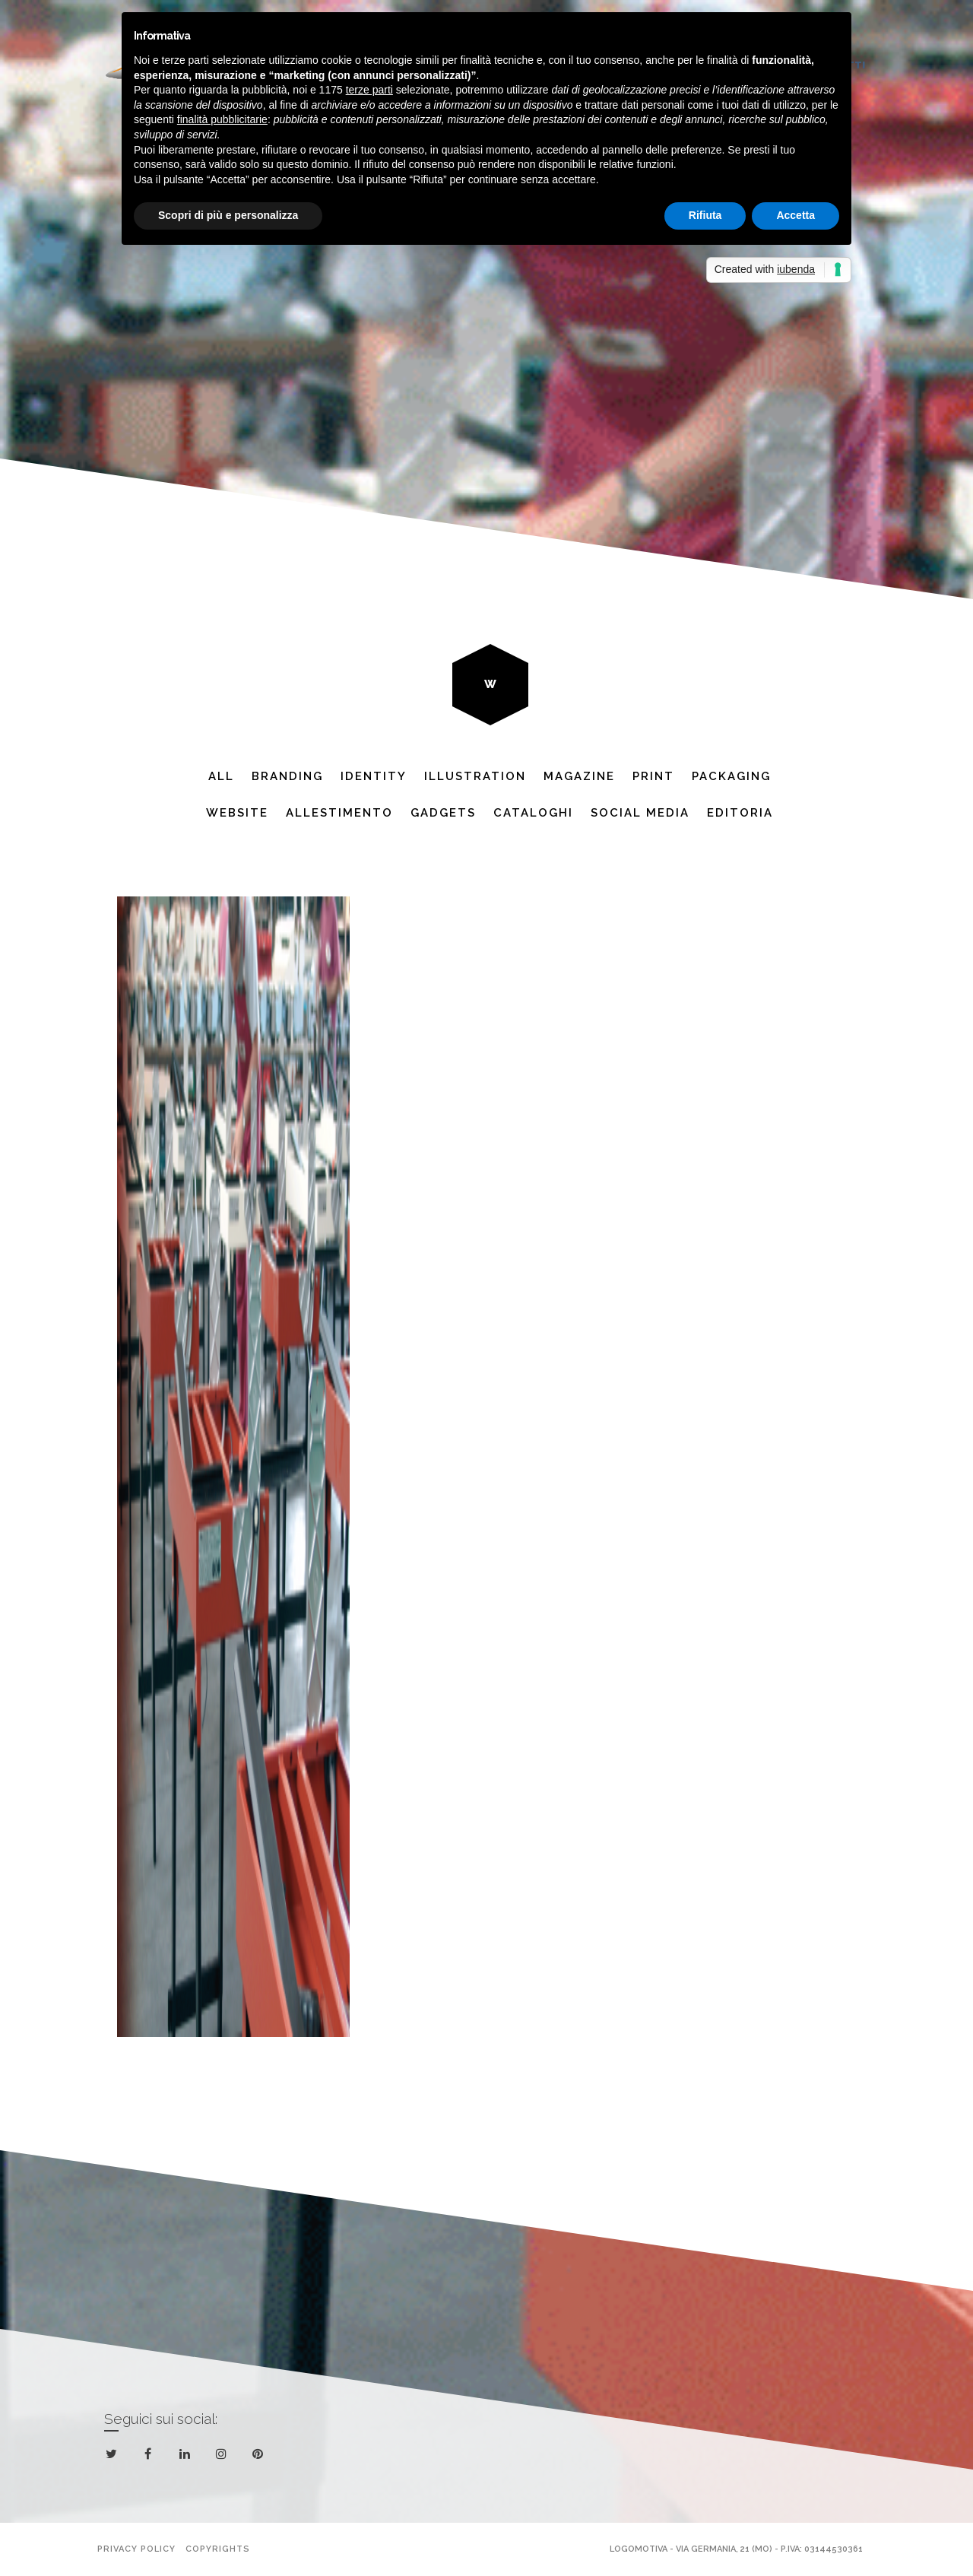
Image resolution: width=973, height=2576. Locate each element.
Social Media (640, 813)
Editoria (740, 813)
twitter (114, 2457)
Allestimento (339, 813)
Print (653, 776)
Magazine (579, 776)
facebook (151, 2454)
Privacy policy (136, 2549)
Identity (374, 776)
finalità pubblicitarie (222, 119)
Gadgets (443, 813)
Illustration (475, 776)
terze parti (369, 90)
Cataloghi (533, 813)
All (221, 776)
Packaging (731, 776)
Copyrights (217, 2549)
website (237, 813)
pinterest (260, 2457)
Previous (277, 306)
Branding (287, 776)
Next (696, 306)
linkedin (187, 2457)
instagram (224, 2454)
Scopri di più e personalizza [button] (228, 215)
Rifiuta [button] (705, 215)
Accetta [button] (795, 215)
